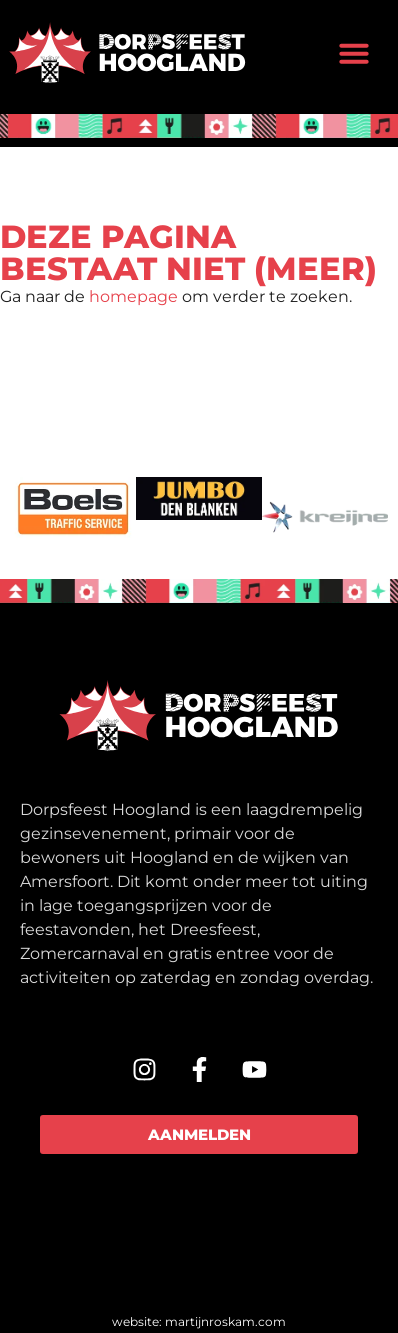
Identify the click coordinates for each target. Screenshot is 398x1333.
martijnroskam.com (225, 1321)
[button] (354, 53)
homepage (133, 296)
